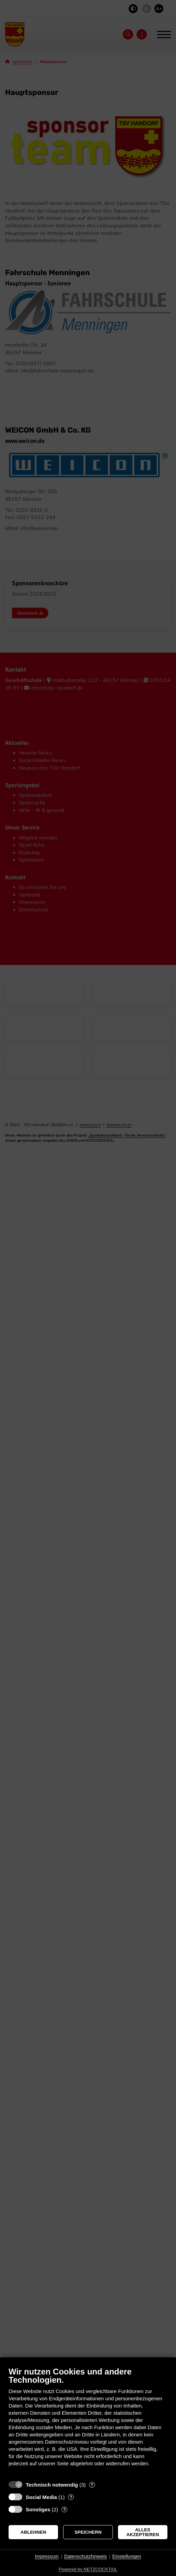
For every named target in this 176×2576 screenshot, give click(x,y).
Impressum (47, 2556)
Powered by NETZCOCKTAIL (88, 2569)
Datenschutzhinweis (85, 2556)
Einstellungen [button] (126, 2556)
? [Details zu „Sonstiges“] (64, 2509)
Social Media (41, 2497)
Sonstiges (38, 2509)
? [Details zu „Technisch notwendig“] (92, 2484)
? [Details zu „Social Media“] (71, 2497)
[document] (88, 2422)
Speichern (88, 2532)
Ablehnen (33, 2532)
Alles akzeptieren (142, 2532)
